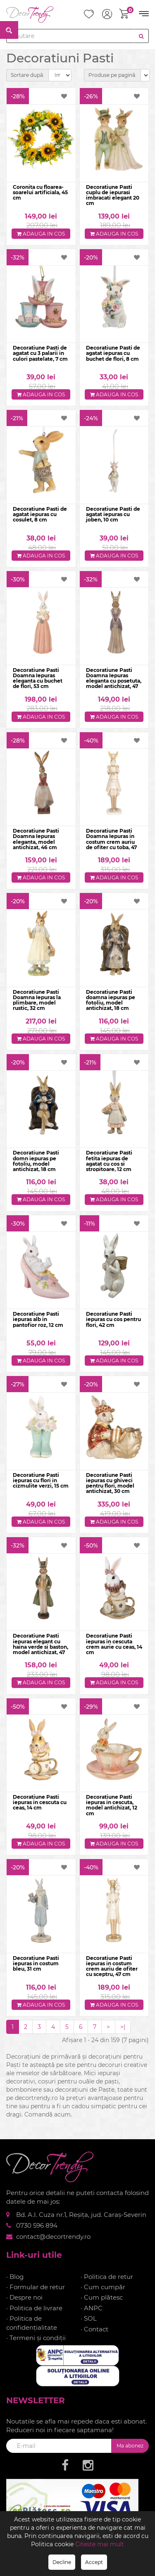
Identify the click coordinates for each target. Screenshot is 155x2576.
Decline (61, 2562)
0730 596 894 (36, 2225)
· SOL (89, 2318)
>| (122, 2027)
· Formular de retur (35, 2287)
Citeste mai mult (99, 2544)
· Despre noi (24, 2297)
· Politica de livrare (34, 2308)
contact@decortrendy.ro (53, 2236)
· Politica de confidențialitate (31, 2322)
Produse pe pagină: (112, 75)
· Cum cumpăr (103, 2287)
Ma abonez (130, 2446)
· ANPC (92, 2308)
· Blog (15, 2277)
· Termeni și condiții (36, 2338)
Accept (94, 2562)
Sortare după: (27, 75)
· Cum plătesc (102, 2297)
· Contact (94, 2329)
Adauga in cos (41, 234)
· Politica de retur (107, 2277)
